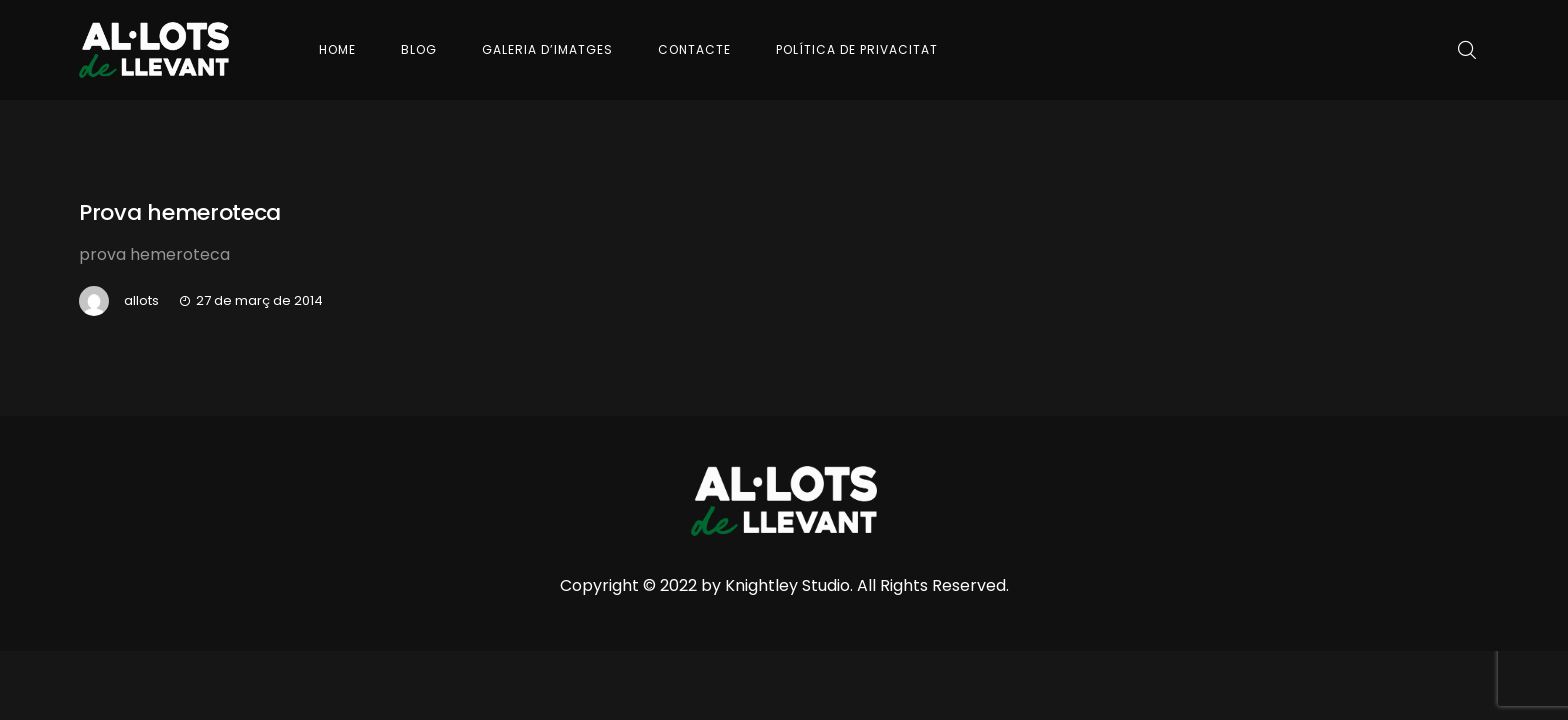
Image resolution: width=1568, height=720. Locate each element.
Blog (419, 49)
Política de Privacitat (857, 49)
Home (337, 49)
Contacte (694, 49)
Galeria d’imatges (547, 49)
